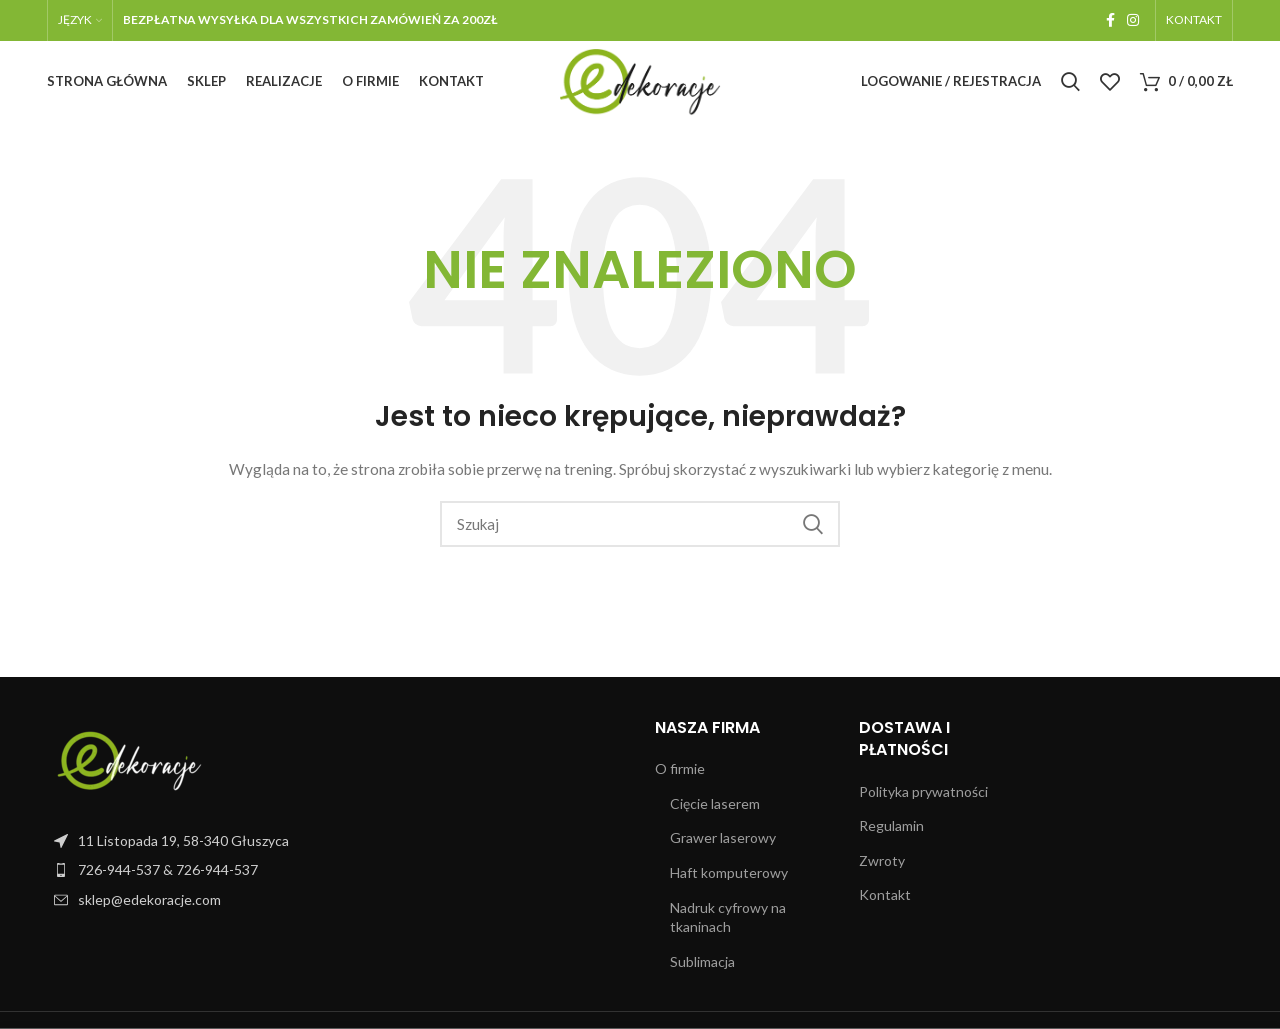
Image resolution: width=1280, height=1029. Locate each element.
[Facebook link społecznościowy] (1110, 21)
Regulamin (891, 835)
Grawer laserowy (723, 847)
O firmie (680, 778)
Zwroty (882, 869)
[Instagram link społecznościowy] (1133, 21)
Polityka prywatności (923, 800)
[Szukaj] (1070, 87)
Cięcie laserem (715, 812)
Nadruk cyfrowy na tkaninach (728, 926)
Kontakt (885, 904)
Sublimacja (702, 970)
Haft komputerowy (729, 882)
